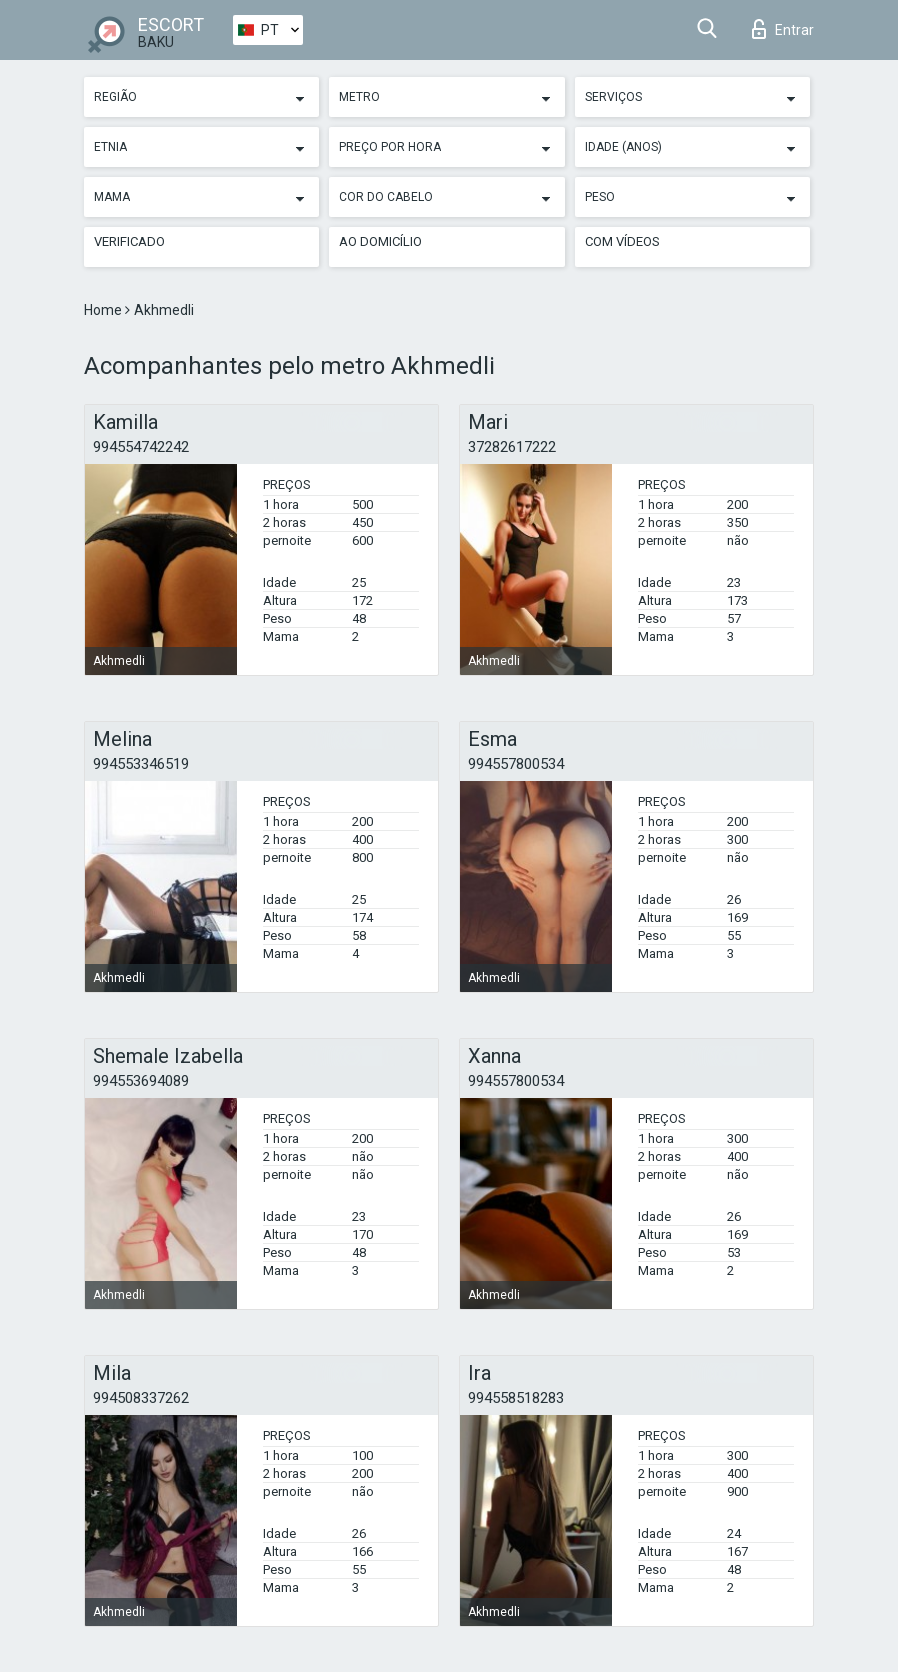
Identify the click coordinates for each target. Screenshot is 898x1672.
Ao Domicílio (380, 241)
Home (104, 310)
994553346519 (141, 764)
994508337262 (141, 1398)
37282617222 (512, 447)
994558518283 (516, 1398)
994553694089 (141, 1081)
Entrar (783, 29)
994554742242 (141, 447)
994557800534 (516, 764)
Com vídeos (622, 241)
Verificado (129, 241)
